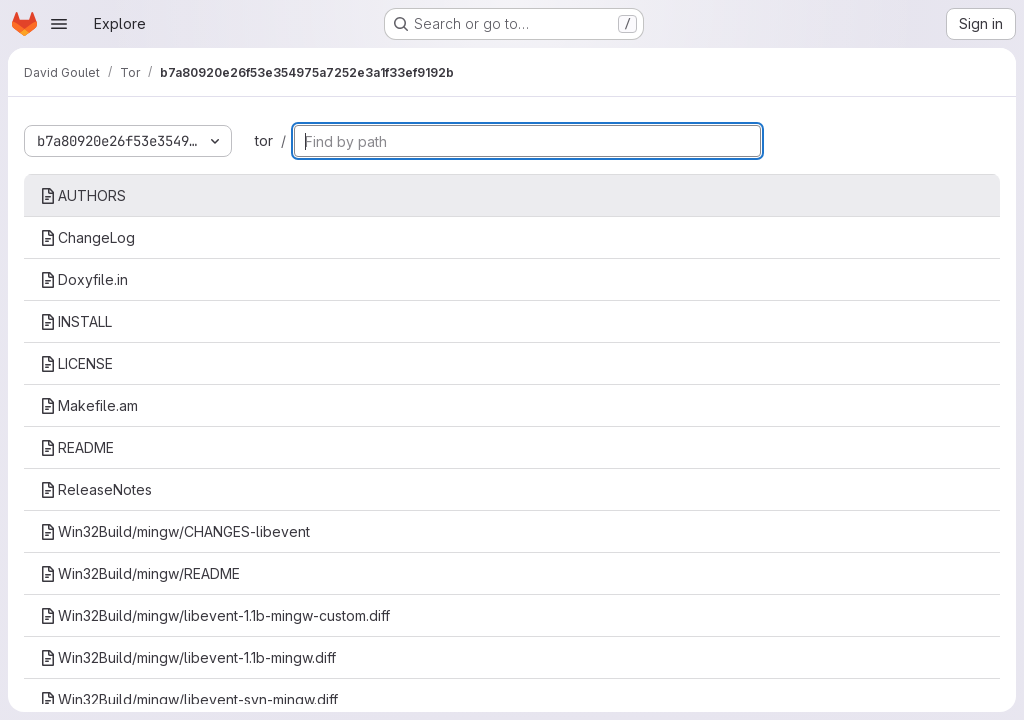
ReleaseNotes (96, 489)
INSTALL (76, 321)
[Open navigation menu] (59, 24)
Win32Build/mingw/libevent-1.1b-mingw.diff (188, 657)
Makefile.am (89, 405)
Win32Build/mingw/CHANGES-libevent (175, 531)
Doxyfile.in (84, 279)
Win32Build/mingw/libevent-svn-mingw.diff (189, 699)
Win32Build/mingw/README (140, 573)
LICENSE (76, 363)
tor (264, 140)
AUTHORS (83, 195)
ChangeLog (87, 237)
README (77, 447)
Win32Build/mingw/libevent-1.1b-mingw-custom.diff (215, 615)
